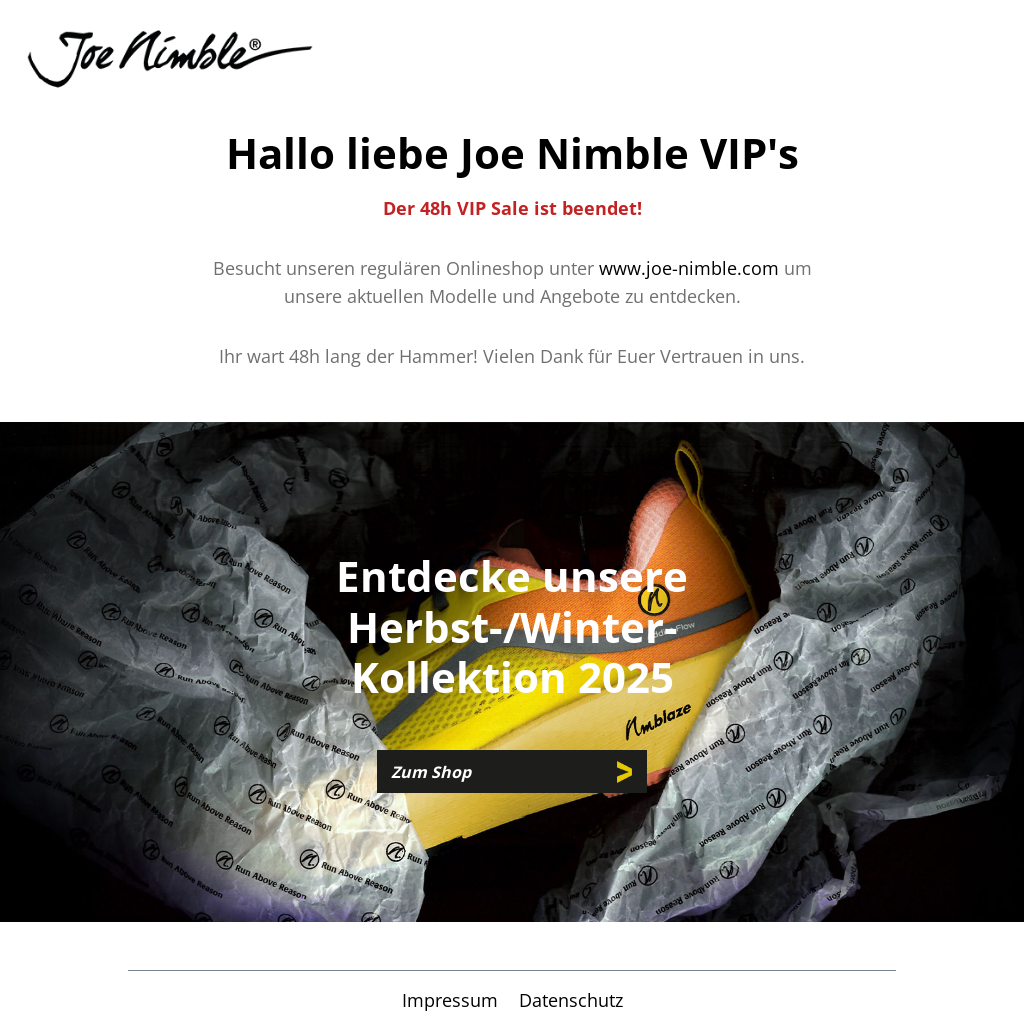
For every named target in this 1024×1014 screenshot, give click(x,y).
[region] (512, 672)
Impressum (452, 1000)
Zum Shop (431, 772)
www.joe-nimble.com (689, 268)
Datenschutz (571, 1000)
